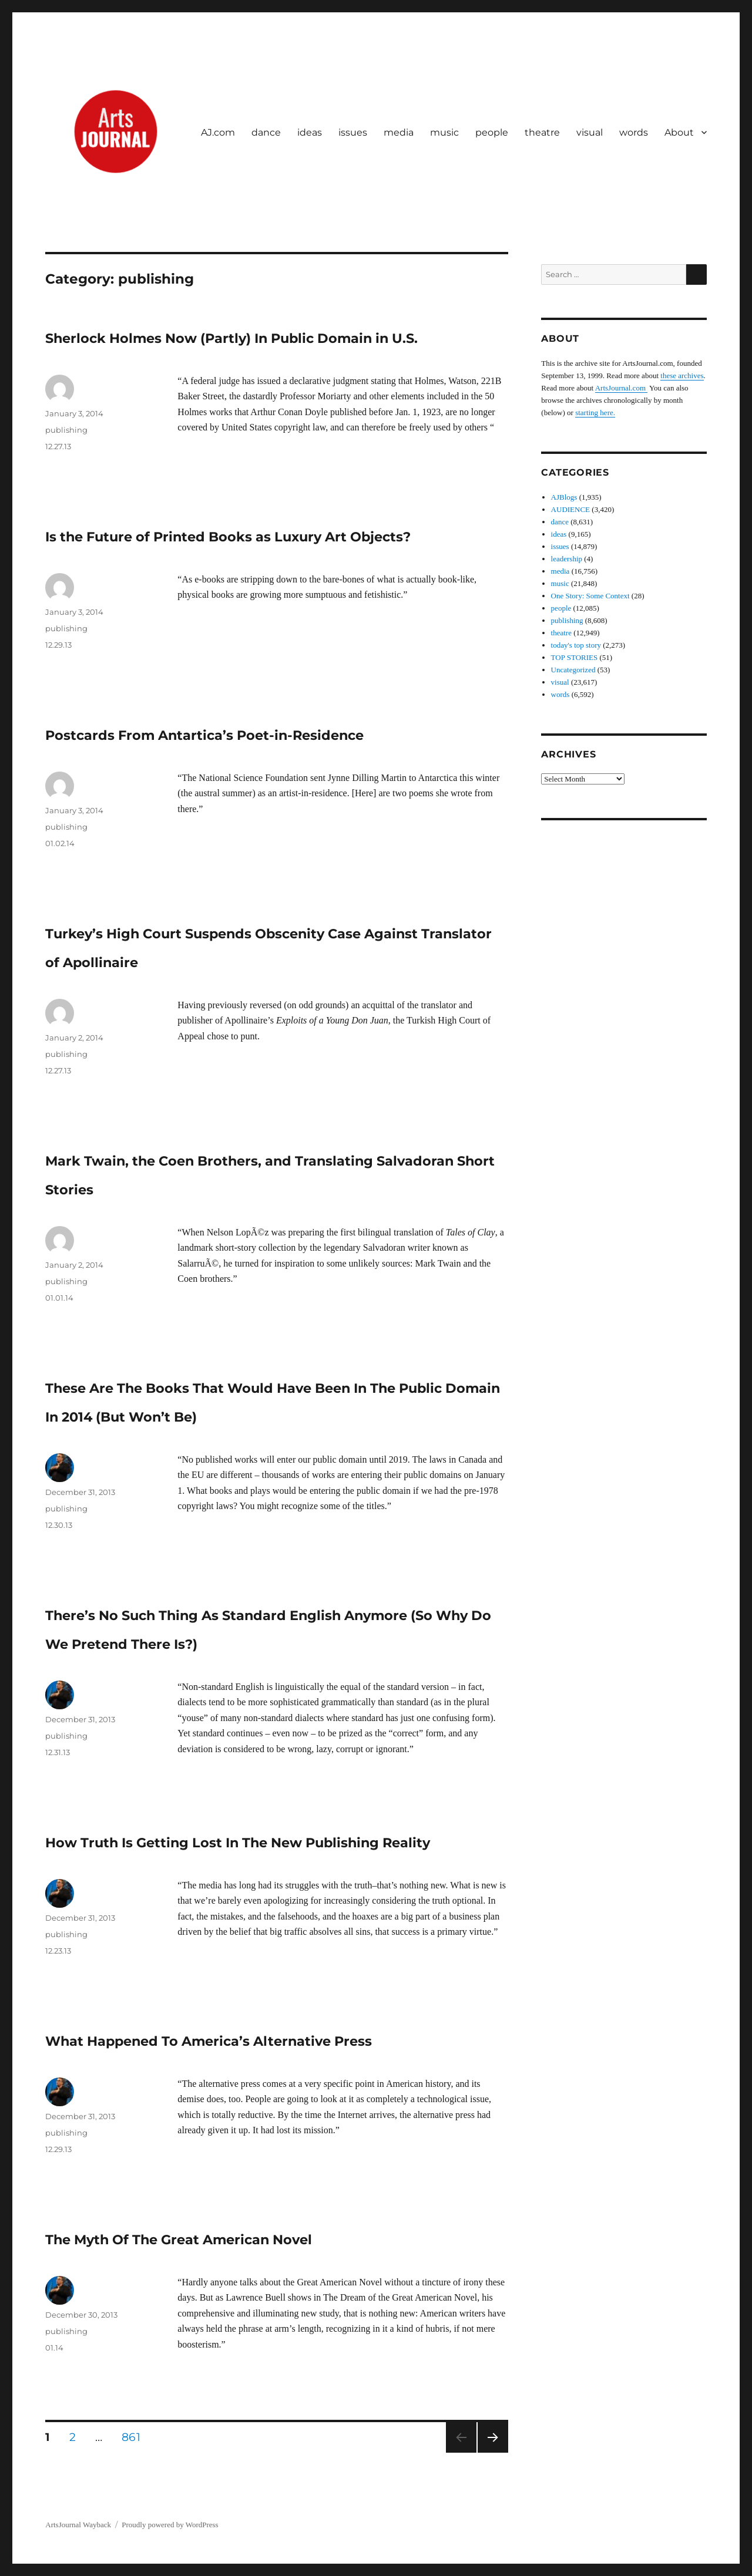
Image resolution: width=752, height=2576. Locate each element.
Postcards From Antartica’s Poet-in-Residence (204, 735)
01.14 (54, 2347)
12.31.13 (57, 1752)
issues (352, 132)
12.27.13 (58, 446)
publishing (66, 430)
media (399, 132)
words (633, 132)
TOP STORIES (574, 657)
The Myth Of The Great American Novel (178, 2239)
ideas (309, 132)
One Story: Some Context (590, 595)
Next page (493, 2452)
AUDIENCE (570, 509)
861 (135, 2437)
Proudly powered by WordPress (170, 2524)
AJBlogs (564, 497)
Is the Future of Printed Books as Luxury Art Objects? (228, 536)
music (444, 132)
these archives (681, 375)
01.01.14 (59, 1297)
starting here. (595, 412)
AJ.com (218, 132)
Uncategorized (573, 669)
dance (266, 132)
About (679, 132)
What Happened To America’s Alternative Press (208, 2041)
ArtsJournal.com (621, 387)
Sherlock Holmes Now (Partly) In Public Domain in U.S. (231, 338)
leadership (566, 558)
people (491, 132)
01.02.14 (60, 843)
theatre (542, 132)
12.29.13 (58, 644)
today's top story (576, 645)
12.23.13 (58, 1950)
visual (589, 132)
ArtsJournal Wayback (78, 2524)
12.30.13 (58, 1525)
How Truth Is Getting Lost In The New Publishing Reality (237, 1842)
